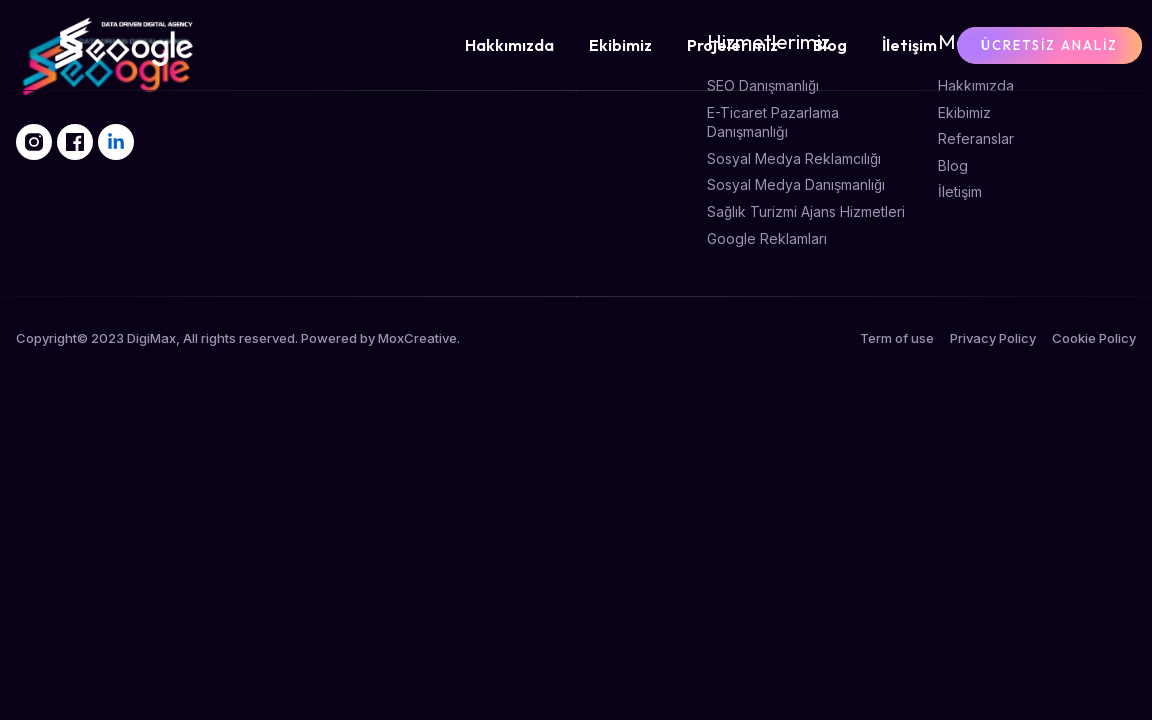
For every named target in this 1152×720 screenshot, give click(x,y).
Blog (830, 45)
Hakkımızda (509, 45)
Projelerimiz (732, 45)
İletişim (909, 45)
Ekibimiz (620, 45)
